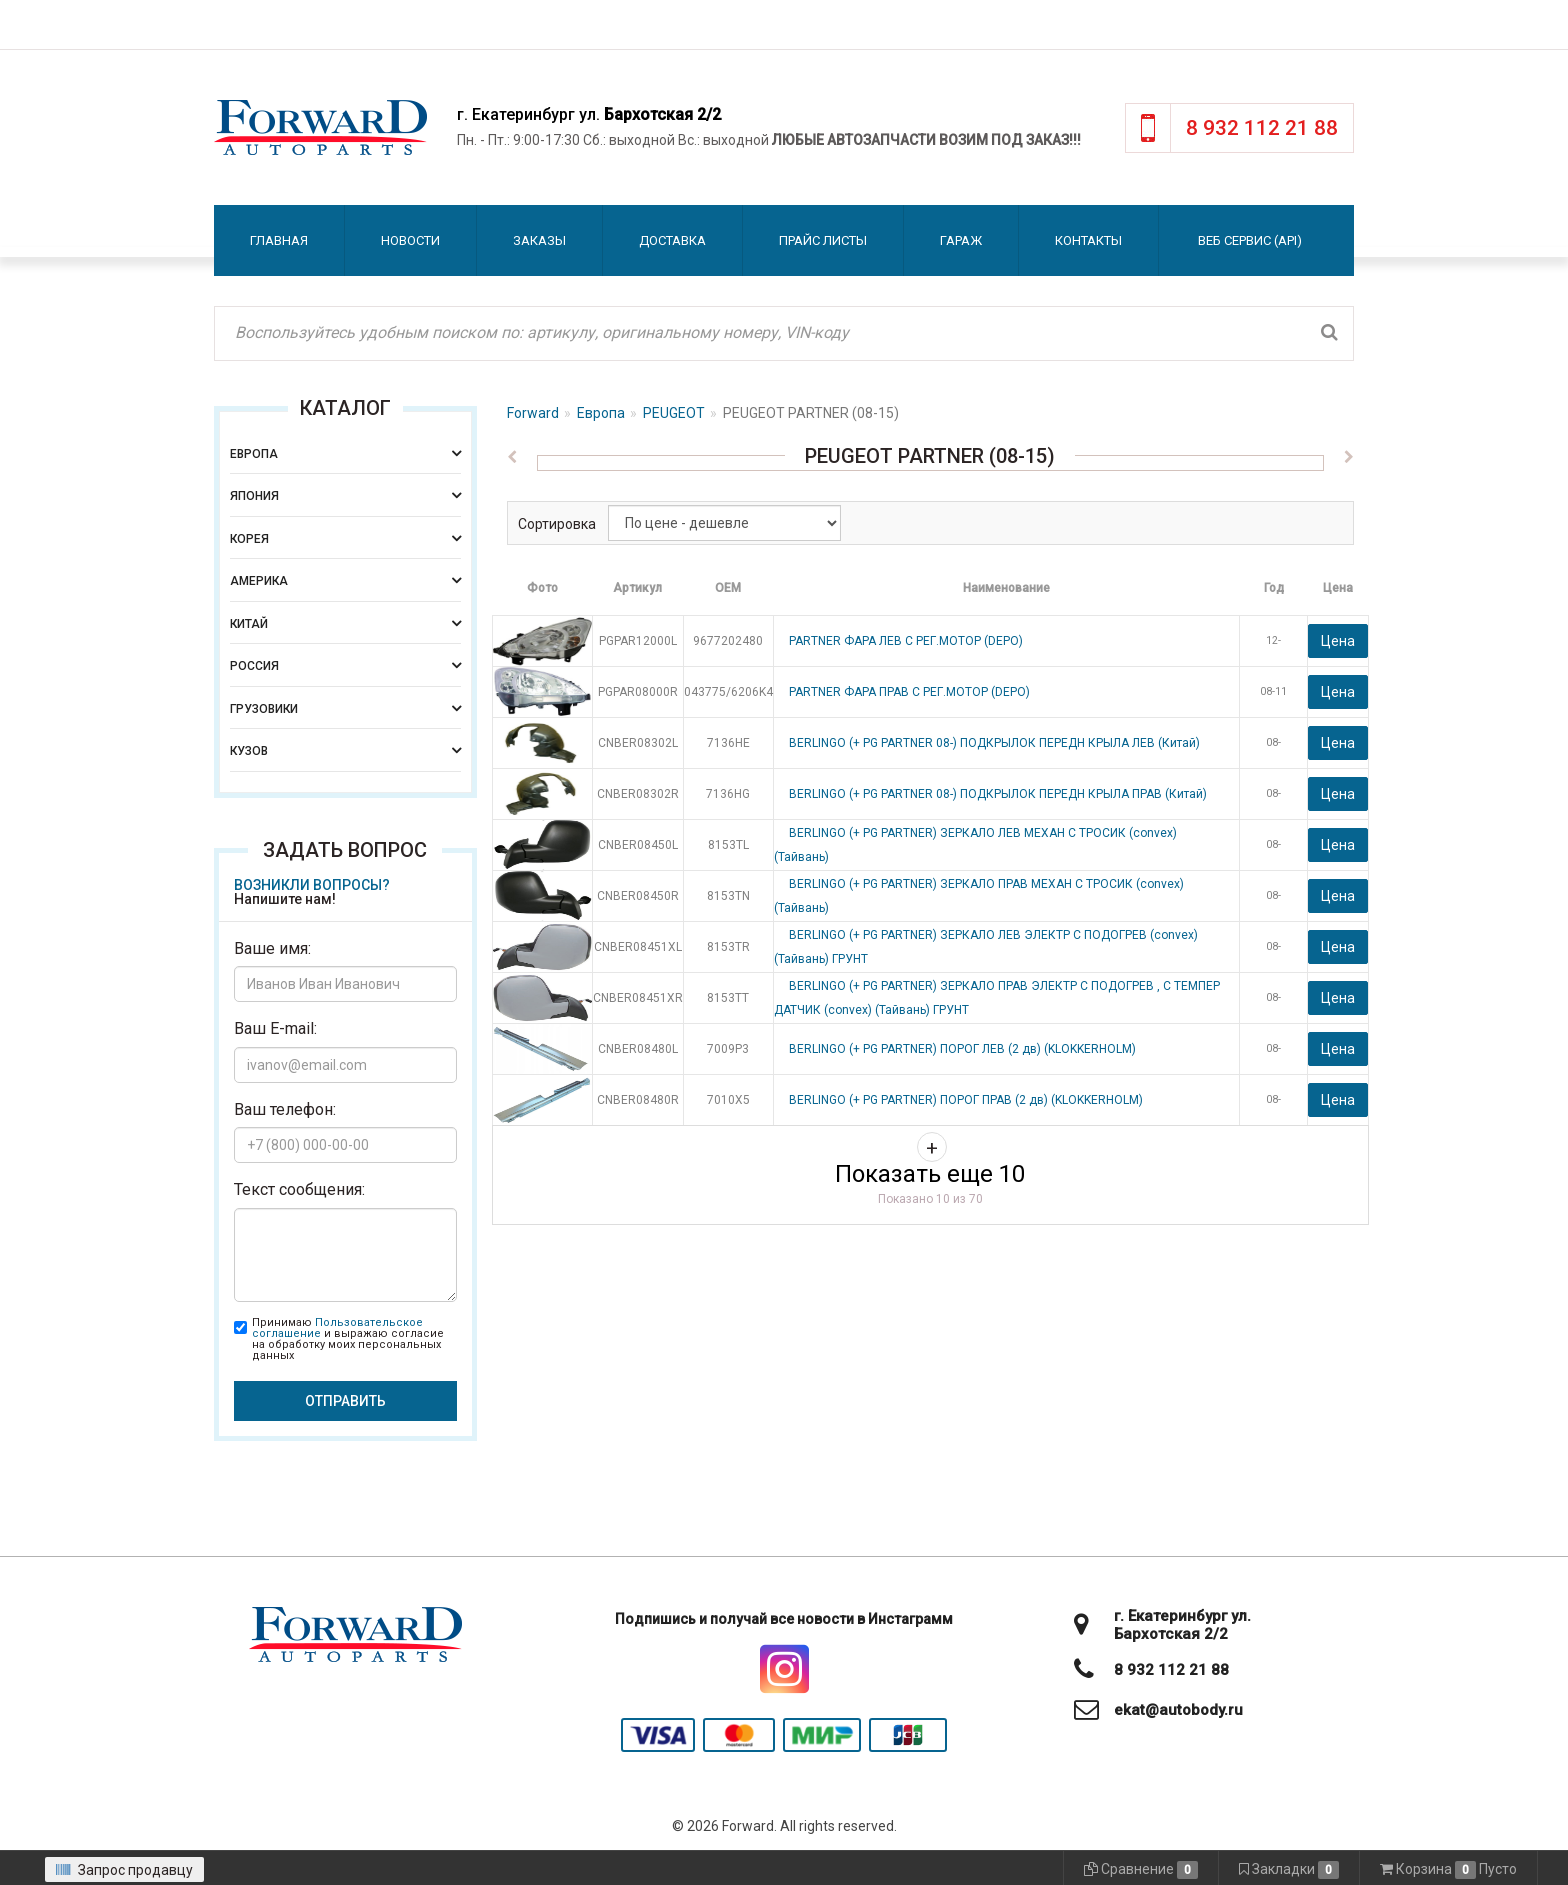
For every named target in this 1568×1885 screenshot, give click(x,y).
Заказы (539, 240)
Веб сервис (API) (1250, 240)
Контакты (1088, 240)
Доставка (672, 240)
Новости (410, 240)
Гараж (961, 240)
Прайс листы (823, 240)
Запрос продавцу (124, 1870)
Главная (279, 240)
